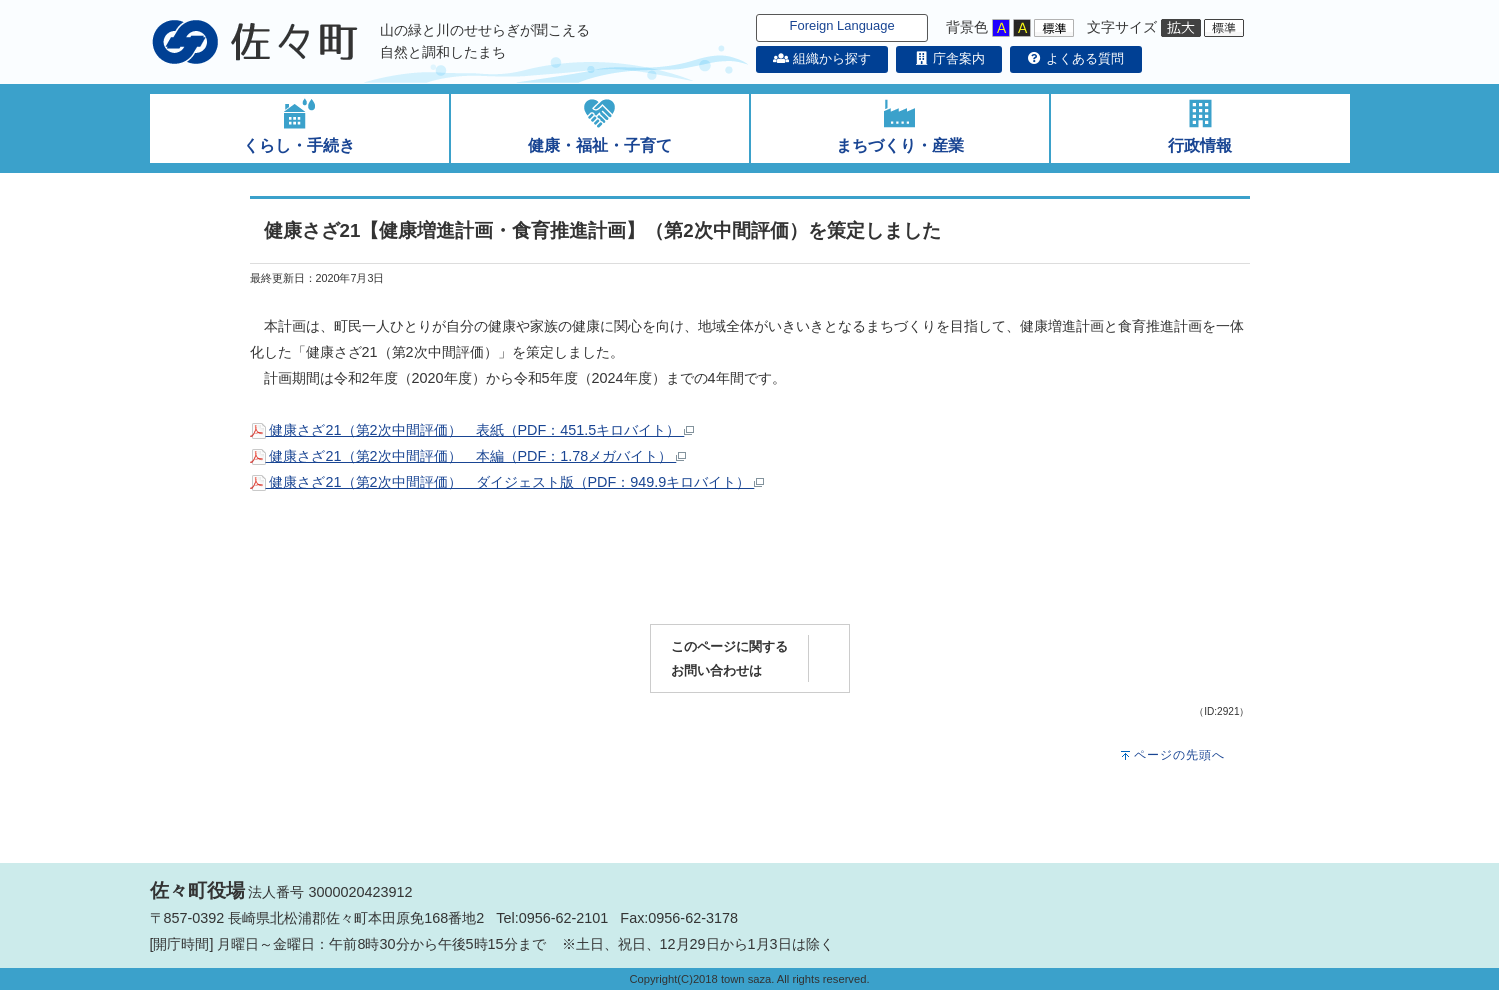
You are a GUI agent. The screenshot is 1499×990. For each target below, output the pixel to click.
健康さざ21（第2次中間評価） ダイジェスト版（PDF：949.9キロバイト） (507, 482)
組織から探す (822, 58)
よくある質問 (1076, 58)
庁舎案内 (949, 58)
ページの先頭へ (1179, 755)
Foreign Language (842, 25)
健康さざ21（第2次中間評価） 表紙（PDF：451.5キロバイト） (472, 430)
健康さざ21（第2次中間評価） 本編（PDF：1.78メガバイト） (468, 456)
